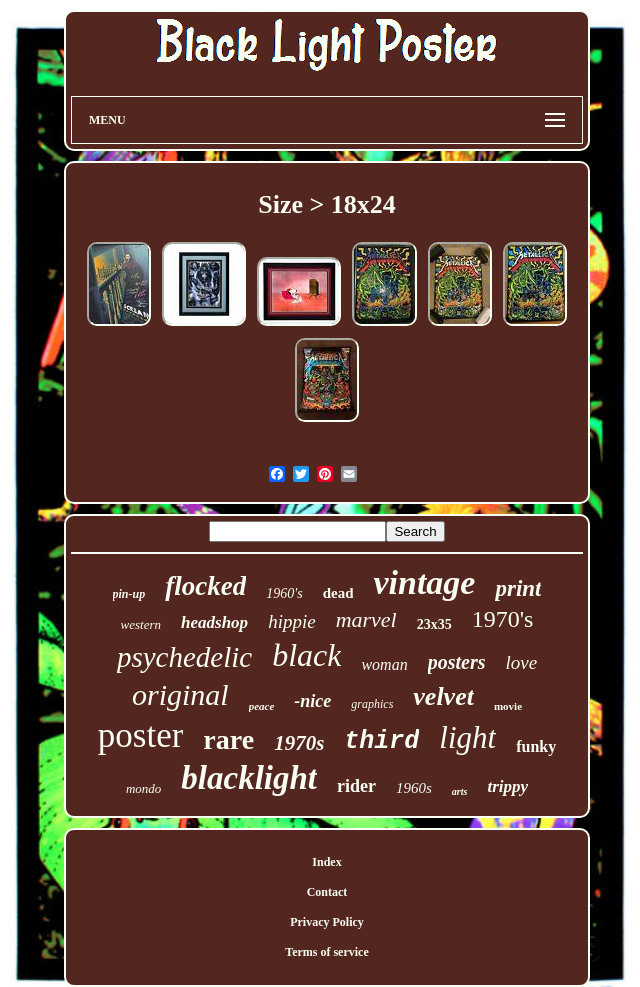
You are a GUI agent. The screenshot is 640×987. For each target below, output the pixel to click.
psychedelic (184, 657)
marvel (366, 619)
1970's (503, 619)
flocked (205, 586)
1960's (284, 593)
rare (228, 739)
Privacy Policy (327, 922)
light (467, 737)
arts (460, 791)
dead (338, 593)
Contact (327, 892)
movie (508, 706)
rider (356, 786)
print (518, 588)
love (521, 662)
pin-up (129, 594)
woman (384, 664)
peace (262, 706)
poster (141, 735)
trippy (507, 786)
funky (536, 746)
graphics (372, 704)
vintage (424, 582)
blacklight (249, 778)
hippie (292, 621)
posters (457, 662)
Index (326, 862)
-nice (312, 701)
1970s (299, 743)
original (180, 694)
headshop (214, 622)
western (141, 624)
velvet (443, 696)
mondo (143, 788)
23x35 (434, 624)
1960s (414, 788)
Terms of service (327, 952)
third (381, 741)
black (306, 655)
